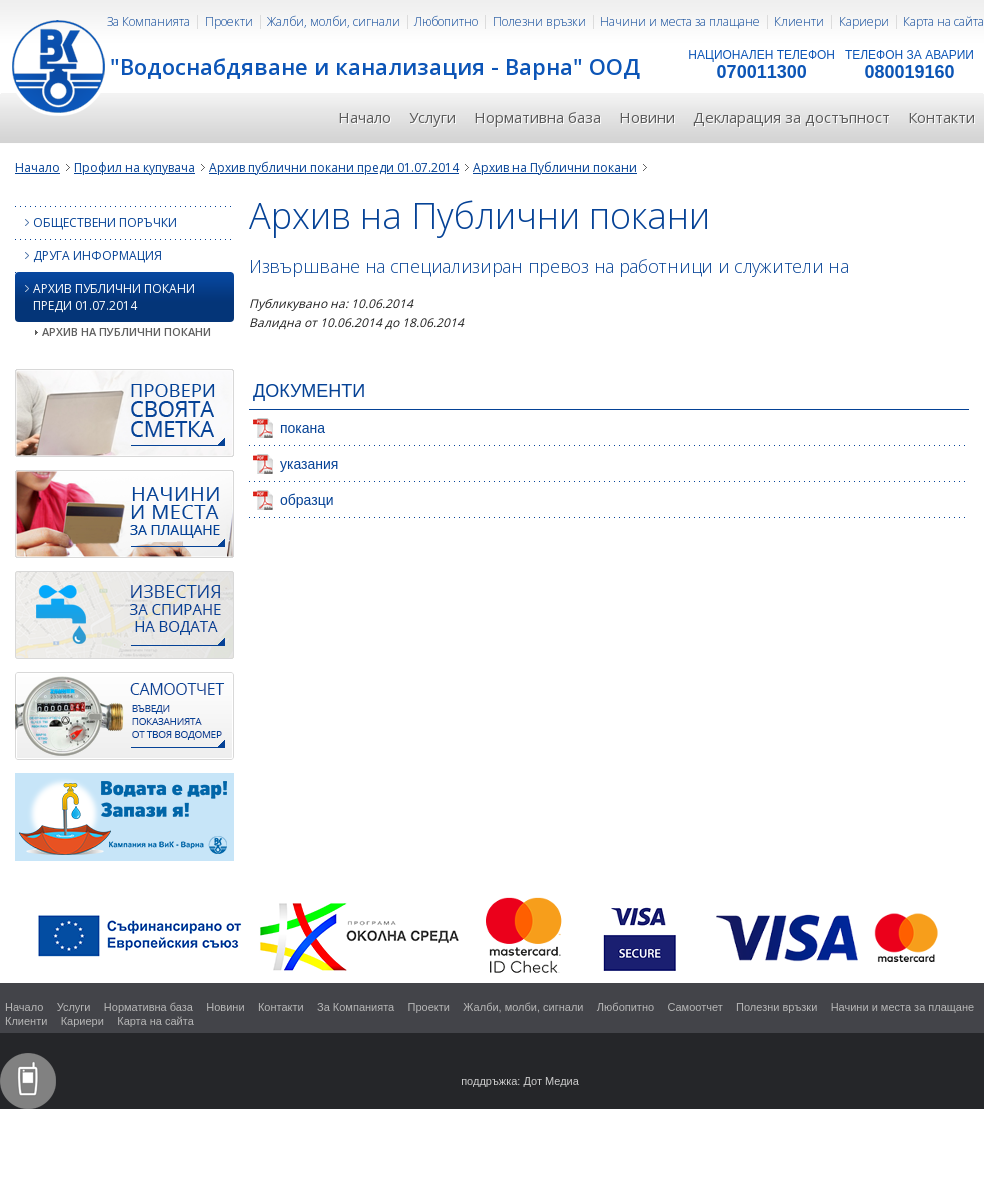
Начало (364, 117)
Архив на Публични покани (555, 167)
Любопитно (446, 21)
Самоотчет (694, 1007)
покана (302, 428)
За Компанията (148, 21)
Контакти (941, 117)
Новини (647, 117)
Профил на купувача (134, 167)
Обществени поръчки (96, 222)
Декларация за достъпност (791, 117)
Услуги (432, 117)
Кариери (864, 21)
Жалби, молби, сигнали (333, 21)
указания (309, 464)
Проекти (229, 21)
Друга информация (88, 255)
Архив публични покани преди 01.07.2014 (334, 167)
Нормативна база (537, 117)
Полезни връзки (539, 21)
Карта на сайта (943, 21)
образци (306, 500)
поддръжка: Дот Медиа (520, 1081)
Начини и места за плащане (680, 21)
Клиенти (799, 21)
